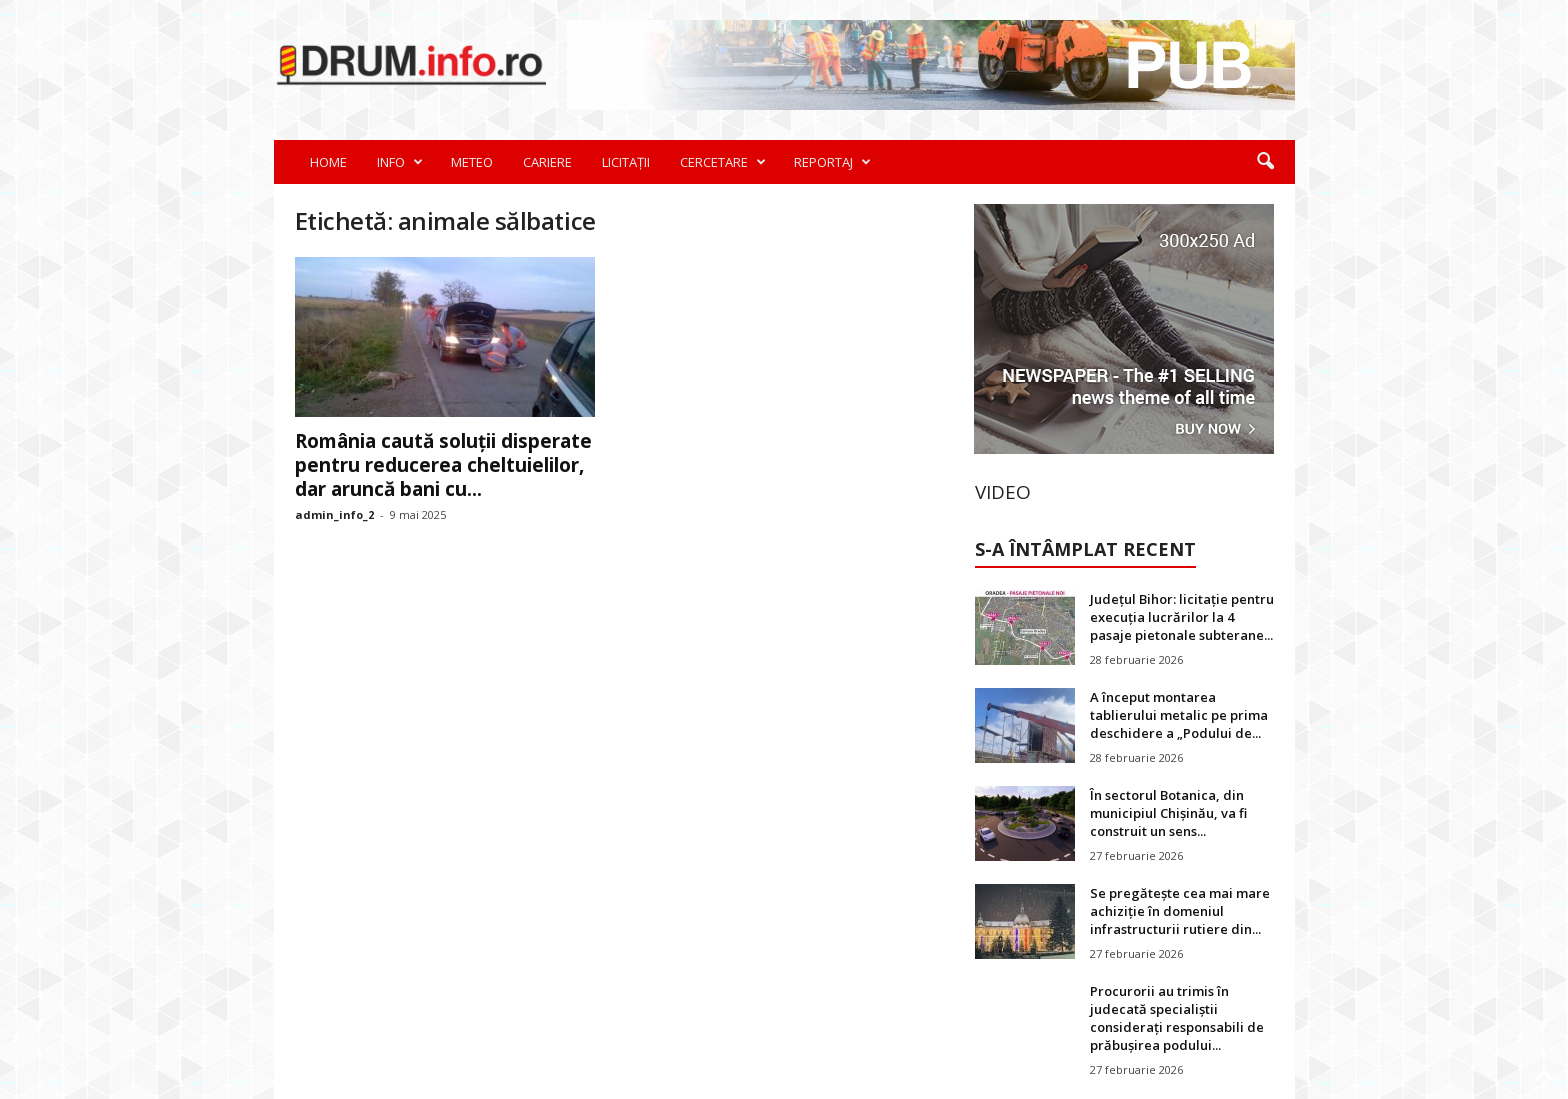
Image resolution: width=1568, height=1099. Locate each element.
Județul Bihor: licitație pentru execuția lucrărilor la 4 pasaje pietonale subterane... (1182, 617)
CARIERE (547, 162)
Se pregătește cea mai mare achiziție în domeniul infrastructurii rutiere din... (1180, 911)
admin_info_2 (334, 514)
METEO (472, 162)
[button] (1265, 162)
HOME (328, 162)
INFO (400, 162)
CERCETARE (723, 162)
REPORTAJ (832, 162)
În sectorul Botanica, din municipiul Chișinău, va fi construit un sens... (1168, 813)
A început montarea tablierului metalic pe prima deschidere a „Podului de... (1179, 715)
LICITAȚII (626, 162)
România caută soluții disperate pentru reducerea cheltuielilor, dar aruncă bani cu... (443, 465)
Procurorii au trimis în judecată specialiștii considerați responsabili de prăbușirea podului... (1177, 1018)
